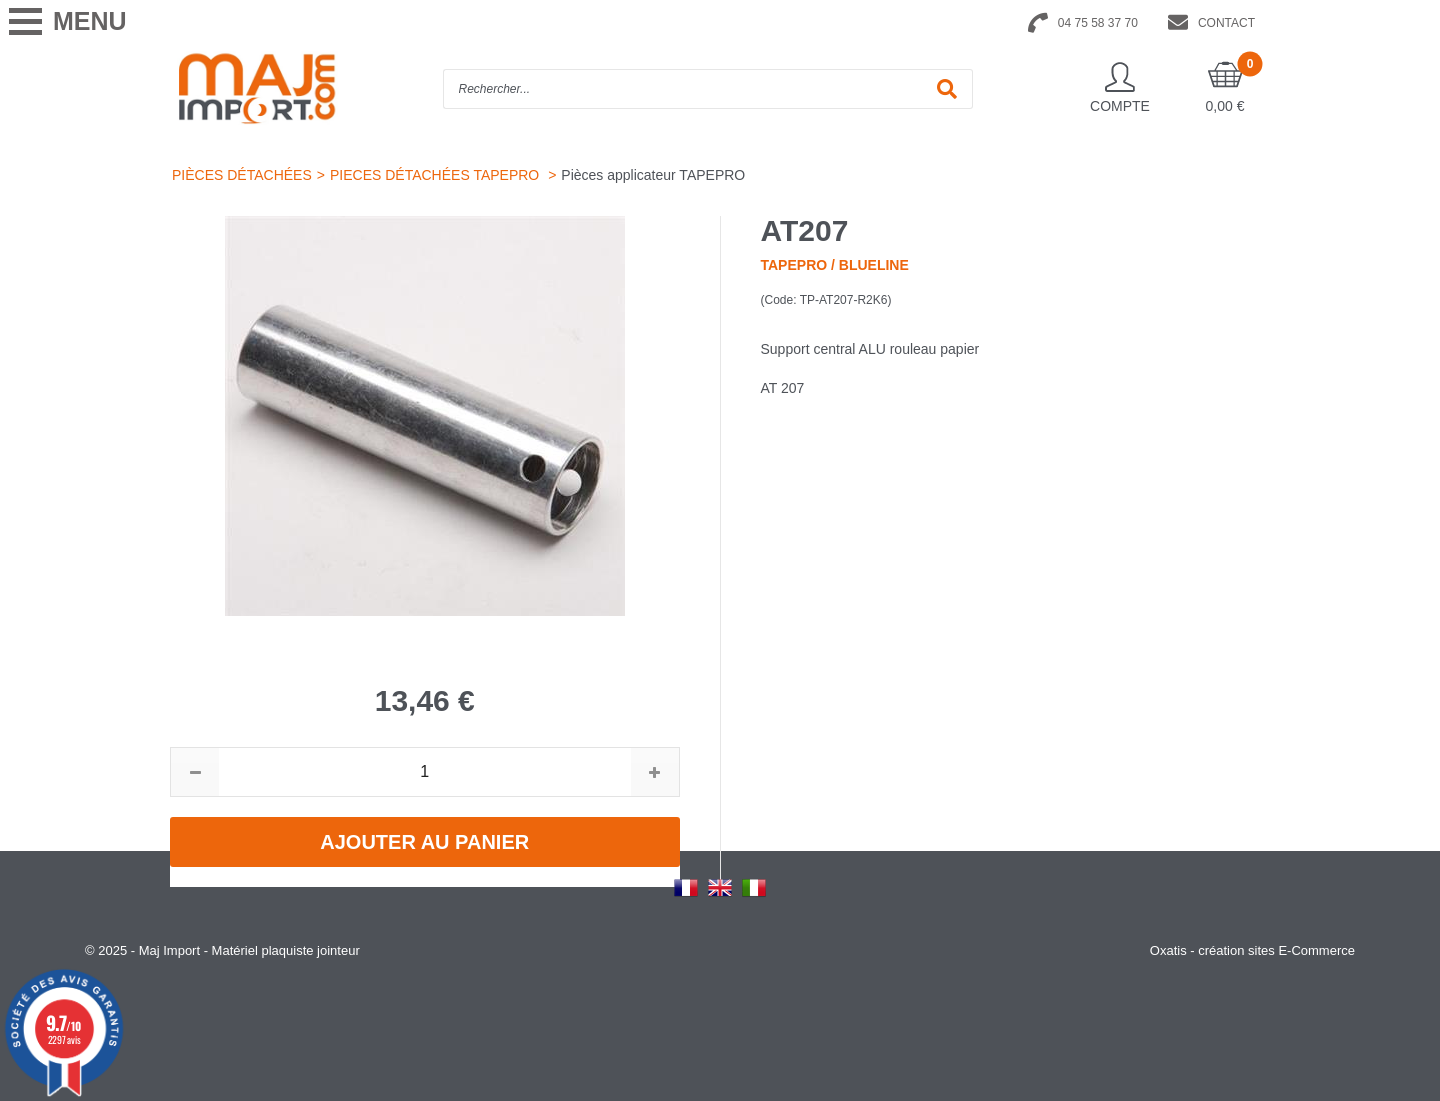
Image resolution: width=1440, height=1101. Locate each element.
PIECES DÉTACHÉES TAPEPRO (436, 175)
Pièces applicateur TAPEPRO (653, 175)
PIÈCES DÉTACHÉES (242, 175)
